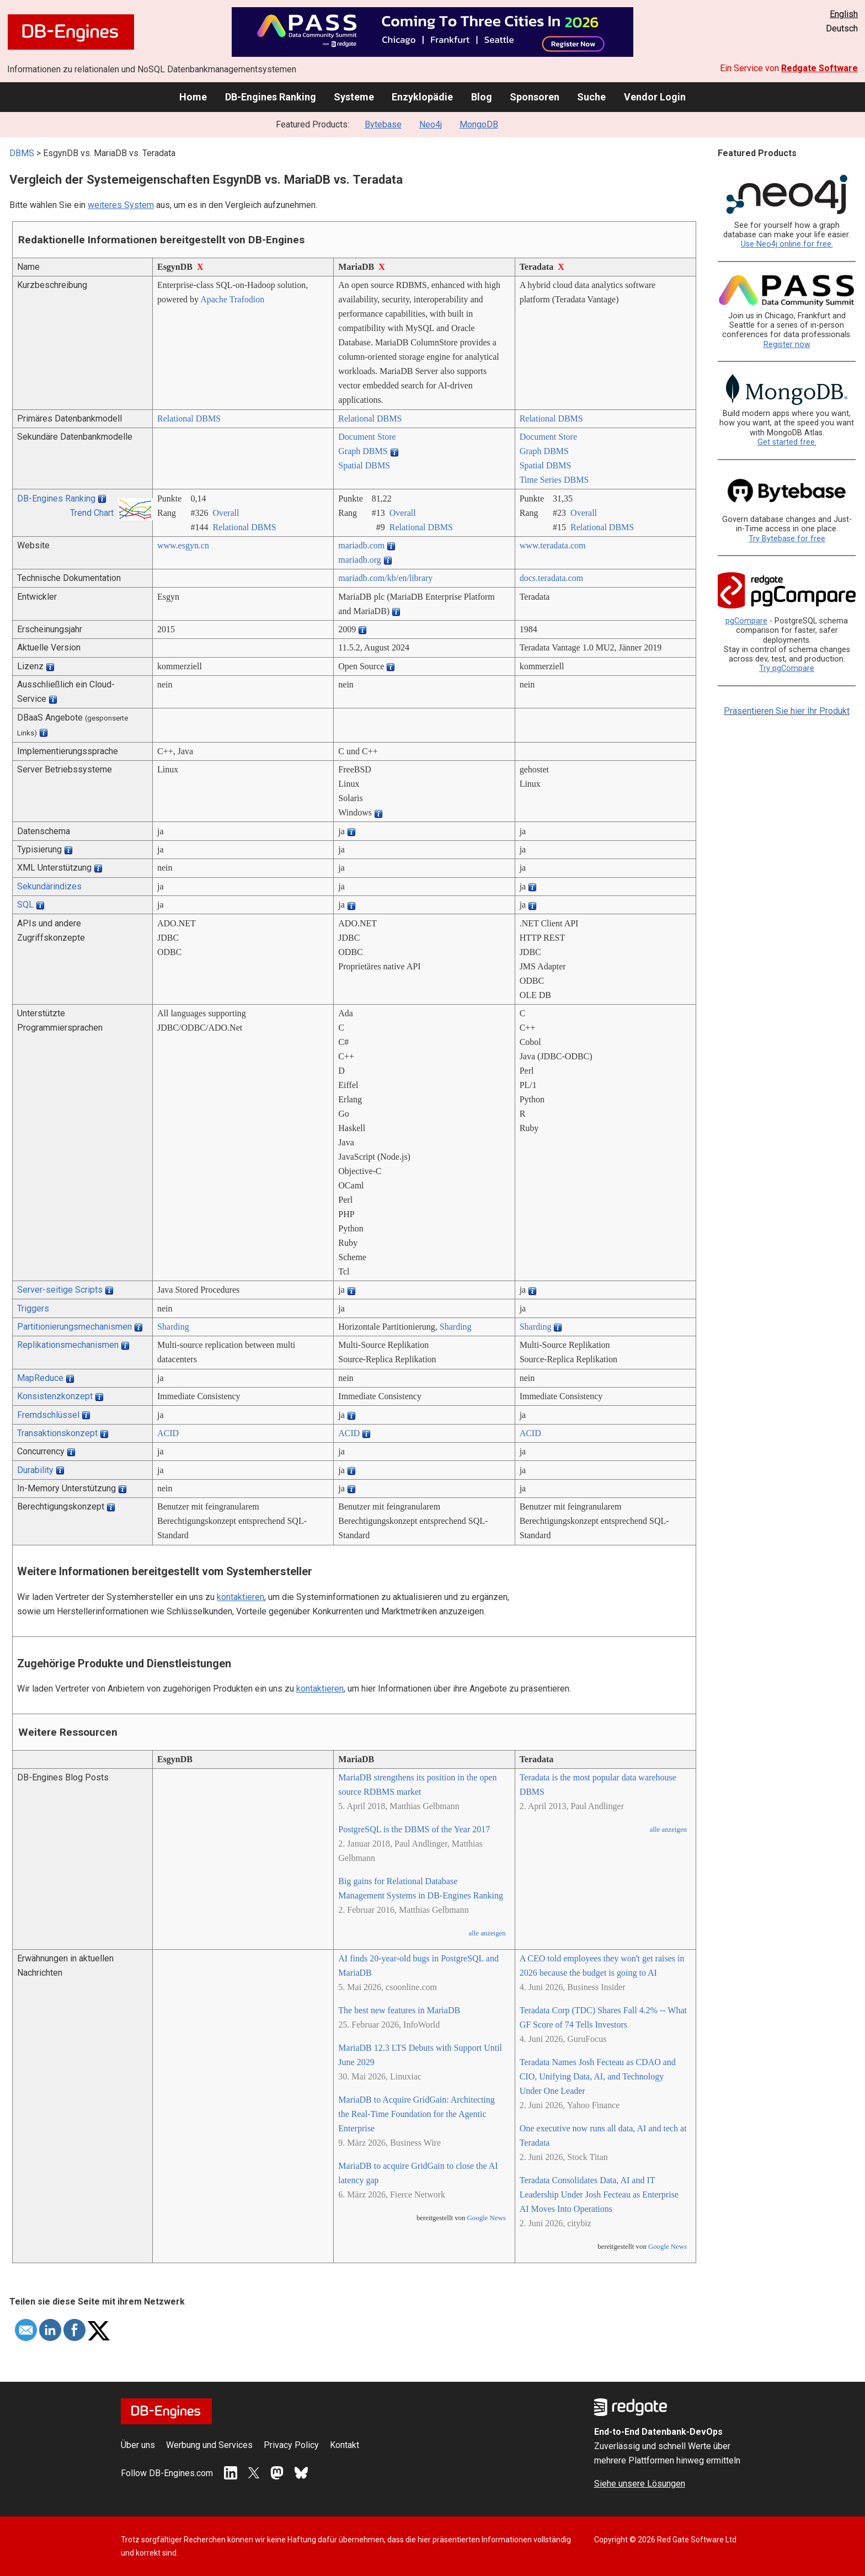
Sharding (173, 1326)
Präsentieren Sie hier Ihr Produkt (787, 711)
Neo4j (430, 124)
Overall (225, 513)
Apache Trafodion (232, 299)
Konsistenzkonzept (55, 1396)
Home (193, 97)
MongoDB (479, 124)
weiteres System (121, 205)
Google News (486, 2218)
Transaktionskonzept (57, 1433)
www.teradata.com (553, 545)
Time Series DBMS (554, 479)
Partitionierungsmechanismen (74, 1326)
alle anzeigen (486, 1933)
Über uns (138, 2445)
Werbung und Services (209, 2445)
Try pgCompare (786, 668)
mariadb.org (359, 559)
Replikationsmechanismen (68, 1345)
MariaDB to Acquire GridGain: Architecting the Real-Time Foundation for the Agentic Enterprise (416, 2114)
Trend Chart (92, 513)
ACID (168, 1433)
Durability (35, 1470)
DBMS (21, 153)
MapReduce (40, 1378)
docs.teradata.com (552, 578)
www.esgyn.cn (183, 545)
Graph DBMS (362, 451)
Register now (786, 344)
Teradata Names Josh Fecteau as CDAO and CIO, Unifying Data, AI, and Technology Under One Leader (598, 2076)
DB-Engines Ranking (270, 97)
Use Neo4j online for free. (787, 244)
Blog (481, 97)
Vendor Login (655, 97)
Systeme (354, 97)
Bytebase (383, 124)
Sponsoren (534, 97)
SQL (25, 904)
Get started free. (786, 442)
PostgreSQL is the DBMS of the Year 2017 (414, 1829)
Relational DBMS (189, 418)
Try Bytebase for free (787, 538)
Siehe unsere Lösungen (639, 2483)
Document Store (367, 436)
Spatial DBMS (364, 465)
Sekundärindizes (49, 886)
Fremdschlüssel (48, 1415)
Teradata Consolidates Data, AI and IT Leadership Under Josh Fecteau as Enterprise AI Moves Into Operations (599, 2194)
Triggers (33, 1308)
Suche (591, 97)
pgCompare (746, 621)
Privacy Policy (291, 2445)
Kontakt (344, 2445)
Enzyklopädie (422, 97)
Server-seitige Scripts (60, 1289)
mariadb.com (361, 545)
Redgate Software (819, 68)
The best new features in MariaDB (399, 2010)
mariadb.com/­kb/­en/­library (385, 578)
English (844, 14)
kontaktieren (240, 1597)
